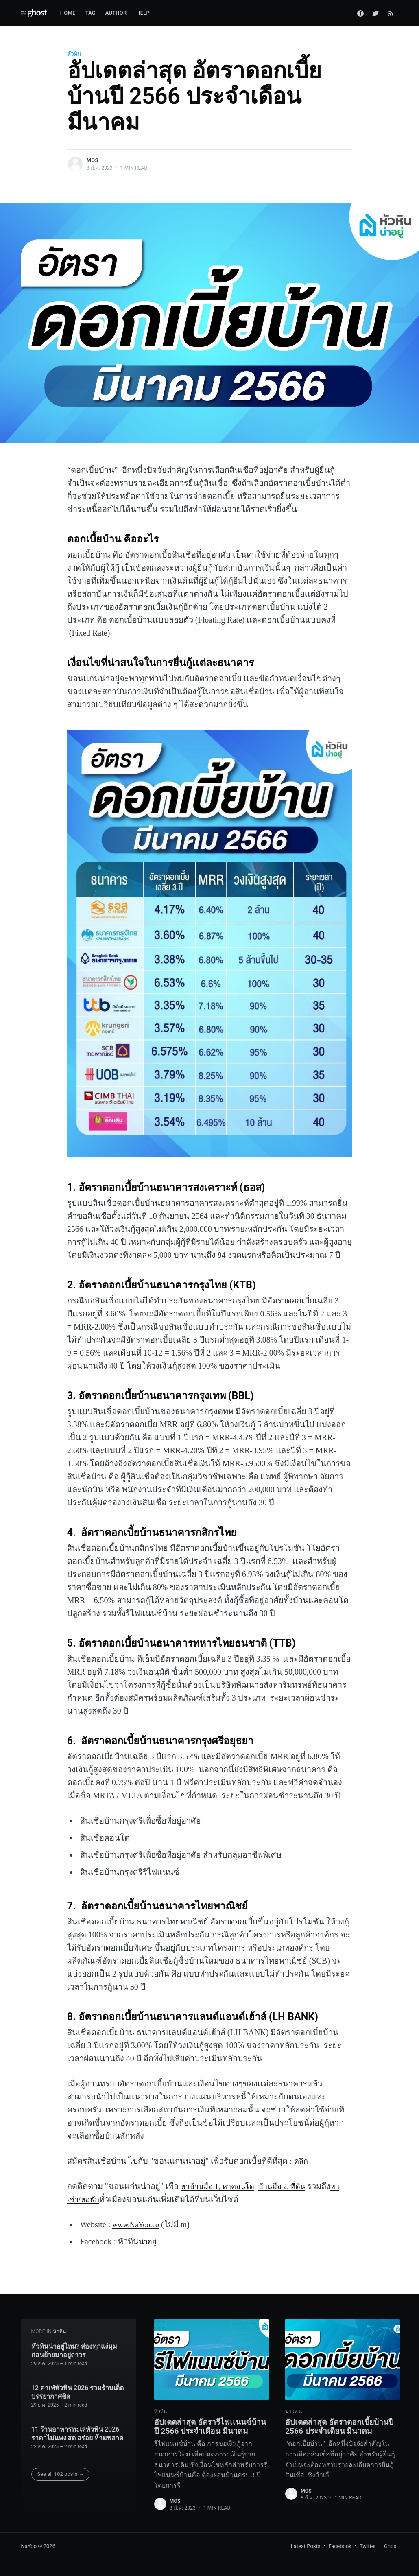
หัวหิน (74, 54)
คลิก (301, 2160)
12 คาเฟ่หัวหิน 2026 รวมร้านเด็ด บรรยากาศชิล (77, 2378)
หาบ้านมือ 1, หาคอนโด (221, 2186)
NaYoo (29, 2546)
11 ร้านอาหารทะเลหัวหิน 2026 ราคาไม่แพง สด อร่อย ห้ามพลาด (77, 2420)
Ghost (391, 2546)
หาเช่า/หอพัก (90, 2199)
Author (116, 13)
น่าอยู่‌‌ (149, 2241)
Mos (92, 160)
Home (68, 13)
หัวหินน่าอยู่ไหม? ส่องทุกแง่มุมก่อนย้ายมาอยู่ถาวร (74, 2337)
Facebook (339, 2546)
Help (143, 13)
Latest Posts (306, 2546)
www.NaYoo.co (138, 2224)
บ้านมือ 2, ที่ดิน (292, 2186)
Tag (90, 13)
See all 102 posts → (60, 2461)
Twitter (368, 2546)
